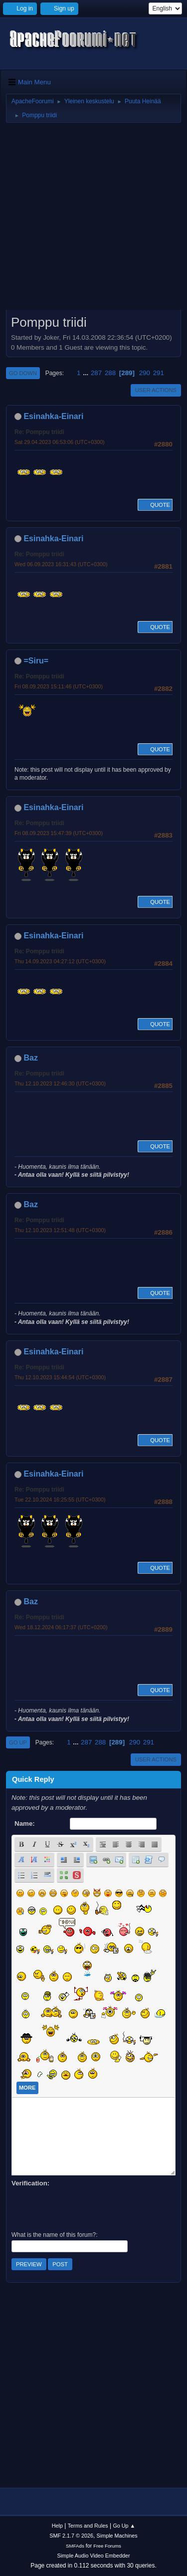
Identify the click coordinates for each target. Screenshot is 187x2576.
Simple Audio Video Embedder (93, 2556)
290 (144, 373)
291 (158, 373)
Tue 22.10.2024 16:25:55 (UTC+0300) (60, 1500)
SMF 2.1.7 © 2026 (71, 2536)
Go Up (18, 1742)
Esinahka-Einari (53, 416)
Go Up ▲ (124, 2526)
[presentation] (87, 2207)
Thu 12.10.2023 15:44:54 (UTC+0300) (60, 1377)
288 (110, 373)
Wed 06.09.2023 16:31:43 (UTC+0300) (61, 564)
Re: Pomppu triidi (39, 432)
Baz (30, 1058)
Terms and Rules (88, 2526)
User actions (156, 390)
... (86, 373)
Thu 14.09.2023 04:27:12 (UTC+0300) (60, 961)
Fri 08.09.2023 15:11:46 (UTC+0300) (58, 686)
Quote (155, 505)
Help (57, 2526)
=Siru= (35, 660)
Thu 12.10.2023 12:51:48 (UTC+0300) (60, 1230)
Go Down (23, 373)
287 (96, 373)
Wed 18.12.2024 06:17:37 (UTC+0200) (61, 1627)
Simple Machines (117, 2536)
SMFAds (75, 2546)
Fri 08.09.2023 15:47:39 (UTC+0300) (58, 833)
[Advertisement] (93, 219)
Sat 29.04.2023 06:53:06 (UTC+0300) (59, 442)
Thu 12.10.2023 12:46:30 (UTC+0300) (60, 1083)
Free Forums (107, 2546)
